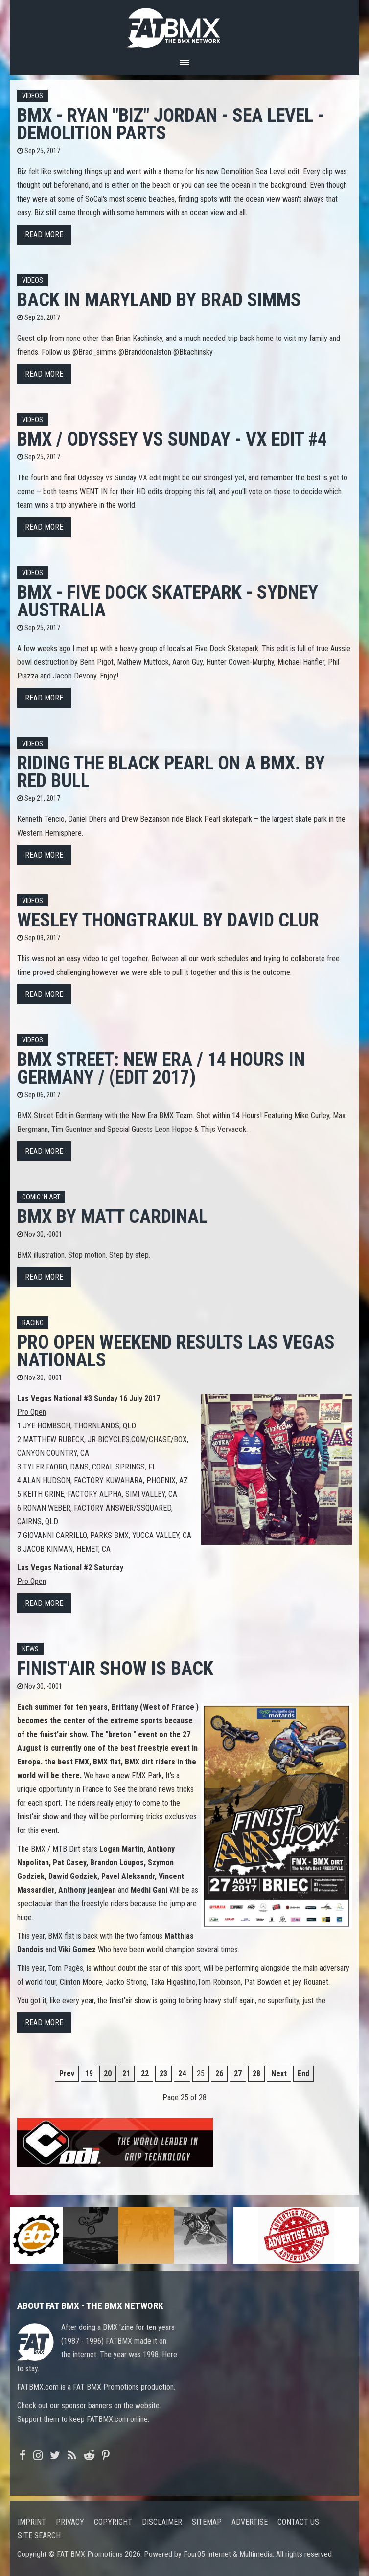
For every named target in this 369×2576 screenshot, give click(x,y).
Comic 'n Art (41, 1197)
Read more (44, 234)
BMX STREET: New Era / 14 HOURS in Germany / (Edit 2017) (161, 1068)
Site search (39, 2535)
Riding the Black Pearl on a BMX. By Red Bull (171, 771)
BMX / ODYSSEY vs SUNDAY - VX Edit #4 (172, 439)
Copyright (113, 2522)
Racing (33, 1323)
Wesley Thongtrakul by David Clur (168, 920)
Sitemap (207, 2522)
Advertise (249, 2522)
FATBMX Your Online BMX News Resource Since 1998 (184, 25)
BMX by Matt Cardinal (112, 1216)
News (30, 1649)
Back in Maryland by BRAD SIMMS (159, 300)
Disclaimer (162, 2522)
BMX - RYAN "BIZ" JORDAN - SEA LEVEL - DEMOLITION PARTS (170, 124)
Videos (32, 96)
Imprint (32, 2522)
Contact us (298, 2522)
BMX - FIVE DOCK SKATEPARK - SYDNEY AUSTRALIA (167, 601)
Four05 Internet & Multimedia (228, 2554)
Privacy (70, 2522)
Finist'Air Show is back (115, 1668)
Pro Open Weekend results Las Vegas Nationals (176, 1351)
